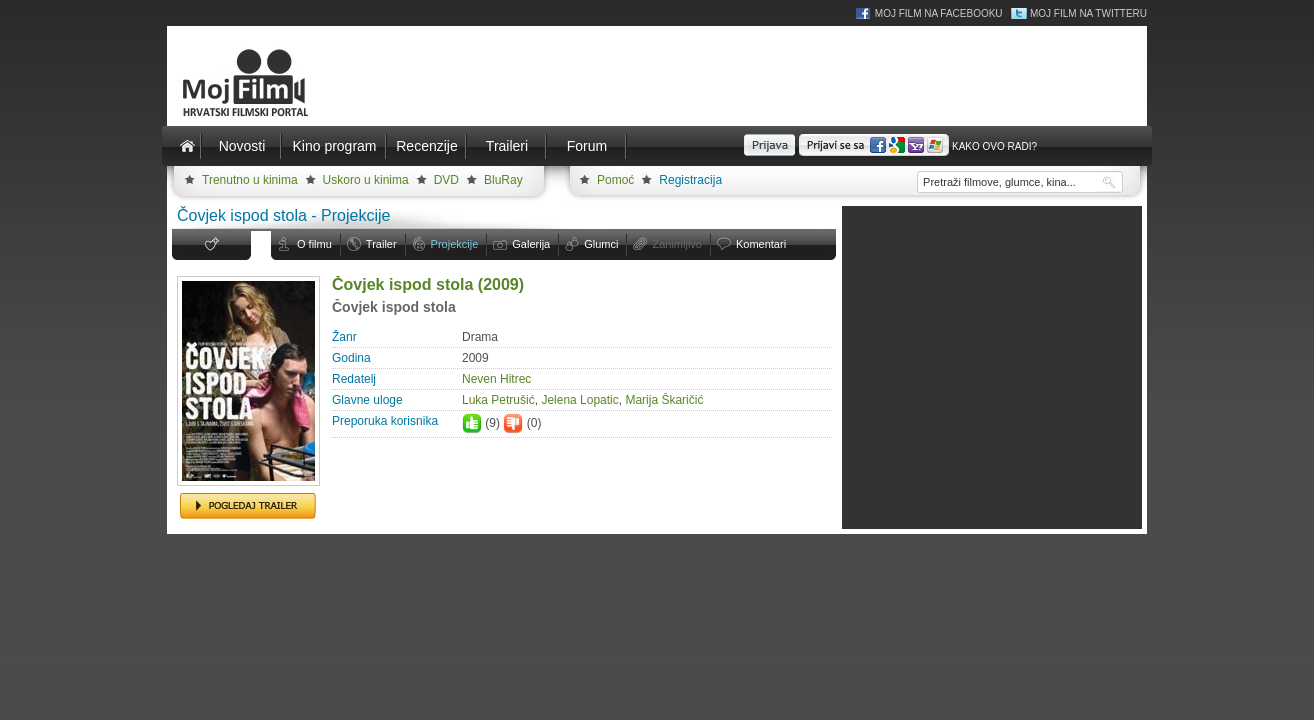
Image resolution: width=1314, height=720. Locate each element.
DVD (446, 180)
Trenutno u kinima (250, 180)
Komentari (761, 244)
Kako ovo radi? (994, 146)
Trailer (381, 244)
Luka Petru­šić (498, 400)
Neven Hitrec (496, 379)
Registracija (690, 180)
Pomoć (615, 180)
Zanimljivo (677, 244)
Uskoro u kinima (366, 180)
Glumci (601, 244)
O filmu (314, 244)
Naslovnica (187, 146)
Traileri (507, 146)
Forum (587, 146)
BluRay (503, 180)
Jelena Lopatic (579, 400)
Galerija (531, 244)
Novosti (242, 146)
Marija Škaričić (664, 400)
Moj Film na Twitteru (1088, 13)
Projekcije (455, 244)
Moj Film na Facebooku (939, 13)
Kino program (334, 146)
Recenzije (426, 146)
